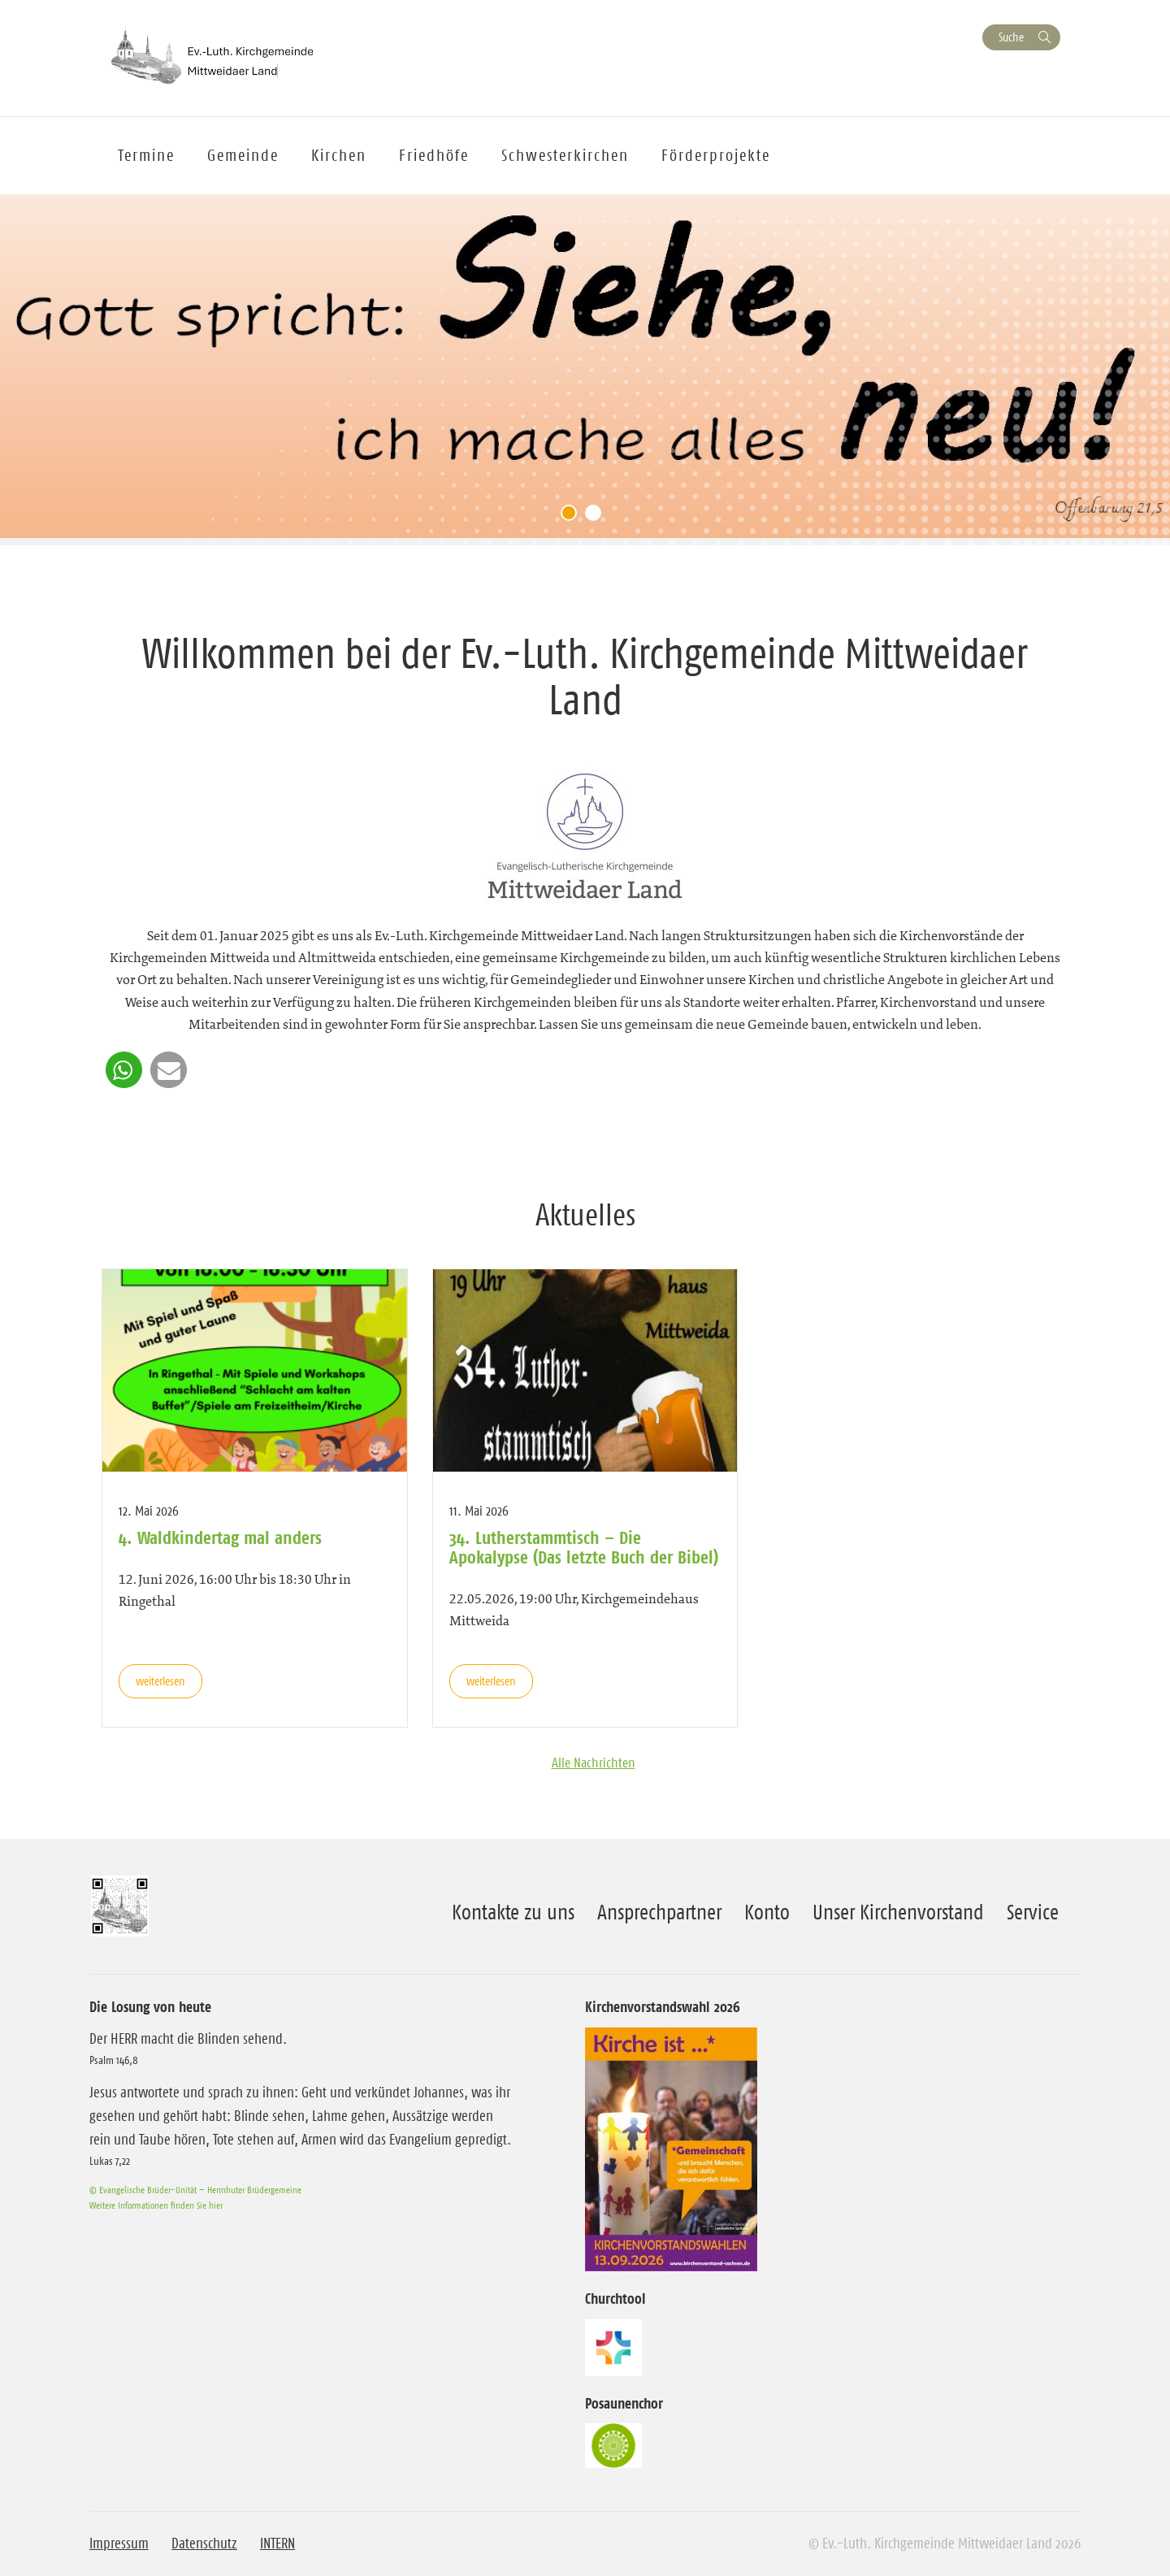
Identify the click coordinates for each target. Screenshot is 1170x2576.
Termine (146, 155)
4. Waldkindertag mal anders (220, 1537)
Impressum (119, 2543)
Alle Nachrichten (593, 1763)
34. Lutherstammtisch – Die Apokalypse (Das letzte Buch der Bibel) (583, 1547)
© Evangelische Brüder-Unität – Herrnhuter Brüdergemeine (195, 2190)
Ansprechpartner (659, 1912)
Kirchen (338, 155)
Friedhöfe (434, 155)
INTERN (277, 2543)
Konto (767, 1912)
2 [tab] (597, 517)
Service (1033, 1912)
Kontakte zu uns (513, 1912)
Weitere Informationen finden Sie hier (156, 2205)
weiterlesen (160, 1681)
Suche (1011, 37)
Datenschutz (204, 2543)
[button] (124, 1070)
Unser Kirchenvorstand (898, 1912)
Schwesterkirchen (565, 155)
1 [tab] (573, 517)
